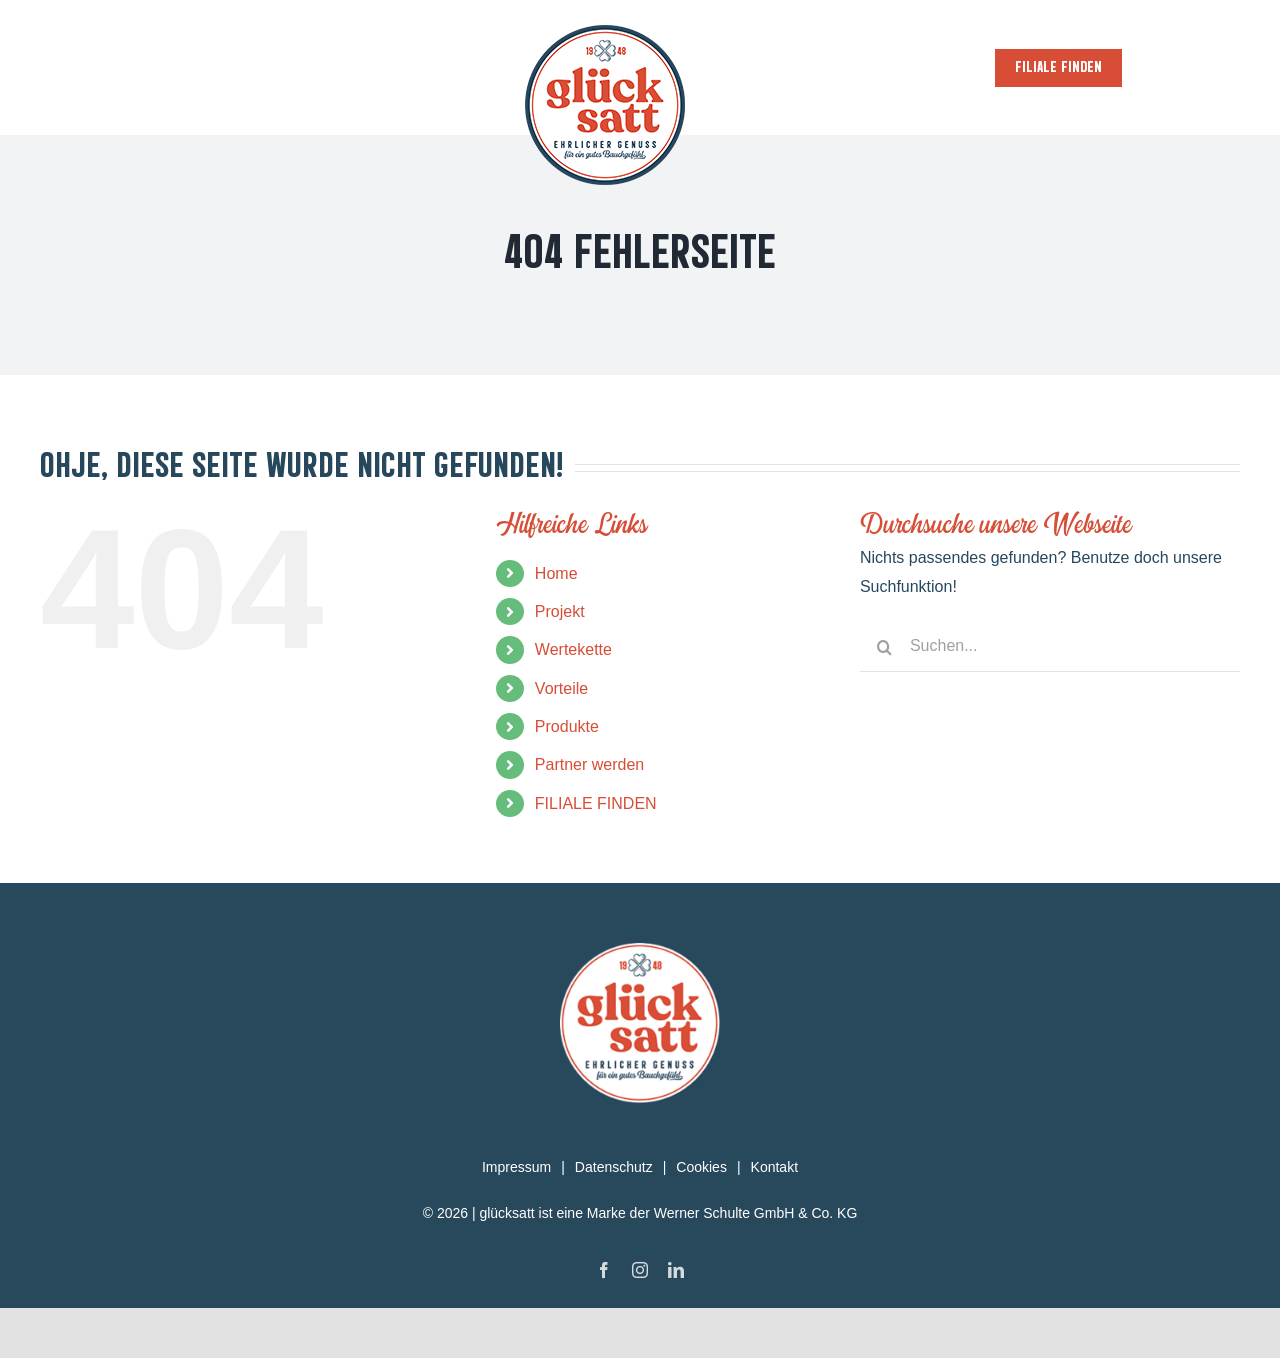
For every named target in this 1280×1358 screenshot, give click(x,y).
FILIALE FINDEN (596, 803)
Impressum (516, 1167)
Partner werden (589, 764)
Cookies (701, 1167)
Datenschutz (614, 1167)
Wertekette (573, 649)
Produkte (567, 726)
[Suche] (885, 647)
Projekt (560, 611)
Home (556, 573)
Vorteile (561, 688)
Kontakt (774, 1167)
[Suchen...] (1050, 647)
